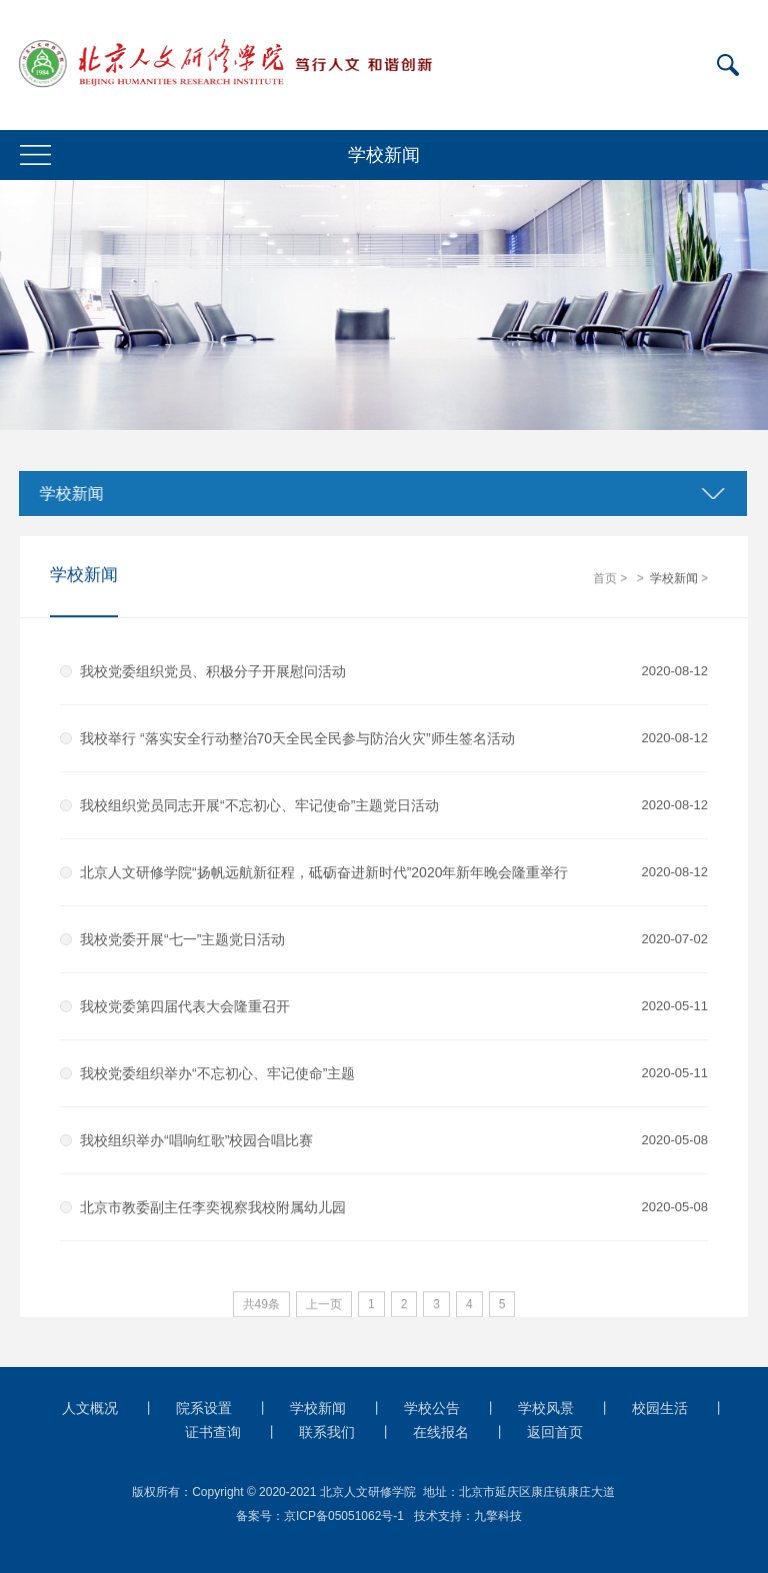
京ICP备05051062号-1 (344, 1516)
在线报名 (441, 1432)
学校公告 (432, 1408)
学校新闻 (68, 493)
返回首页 (555, 1432)
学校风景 (546, 1408)
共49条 (261, 1305)
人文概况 (90, 1408)
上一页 (324, 1305)
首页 (605, 579)
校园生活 (660, 1408)
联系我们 (327, 1432)
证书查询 (213, 1432)
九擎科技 (498, 1516)
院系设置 (204, 1408)
